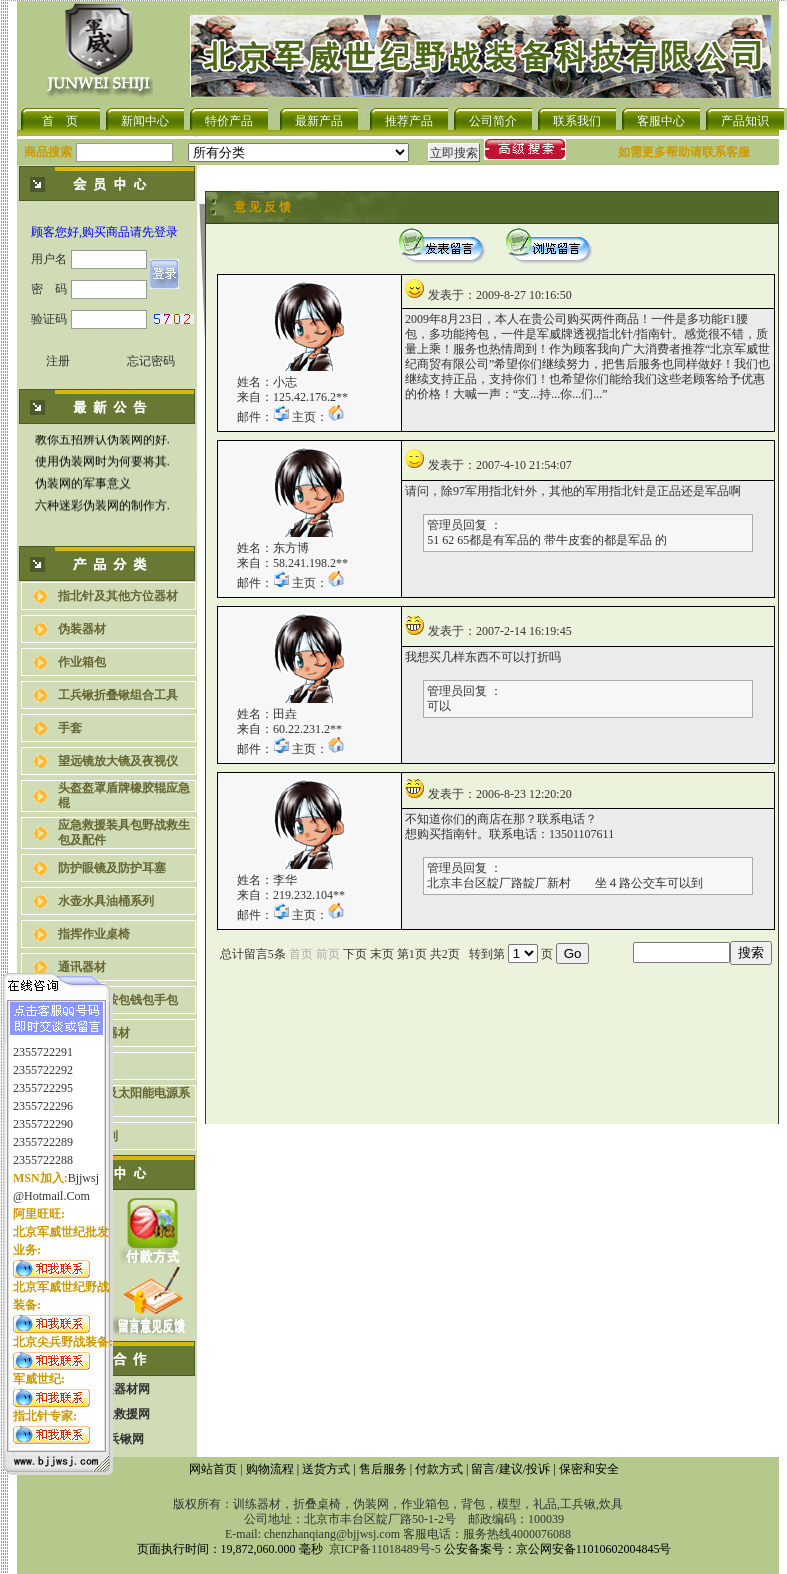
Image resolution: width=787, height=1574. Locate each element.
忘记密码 (151, 361)
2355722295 (43, 1077)
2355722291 (43, 1041)
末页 (382, 954)
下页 (355, 954)
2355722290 (43, 1113)
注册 (58, 361)
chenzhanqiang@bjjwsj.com (332, 1534)
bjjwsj (83, 1167)
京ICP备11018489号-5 (385, 1549)
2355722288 (43, 1149)
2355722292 (43, 1059)
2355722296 (43, 1095)
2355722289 (43, 1131)
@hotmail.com (51, 1185)
